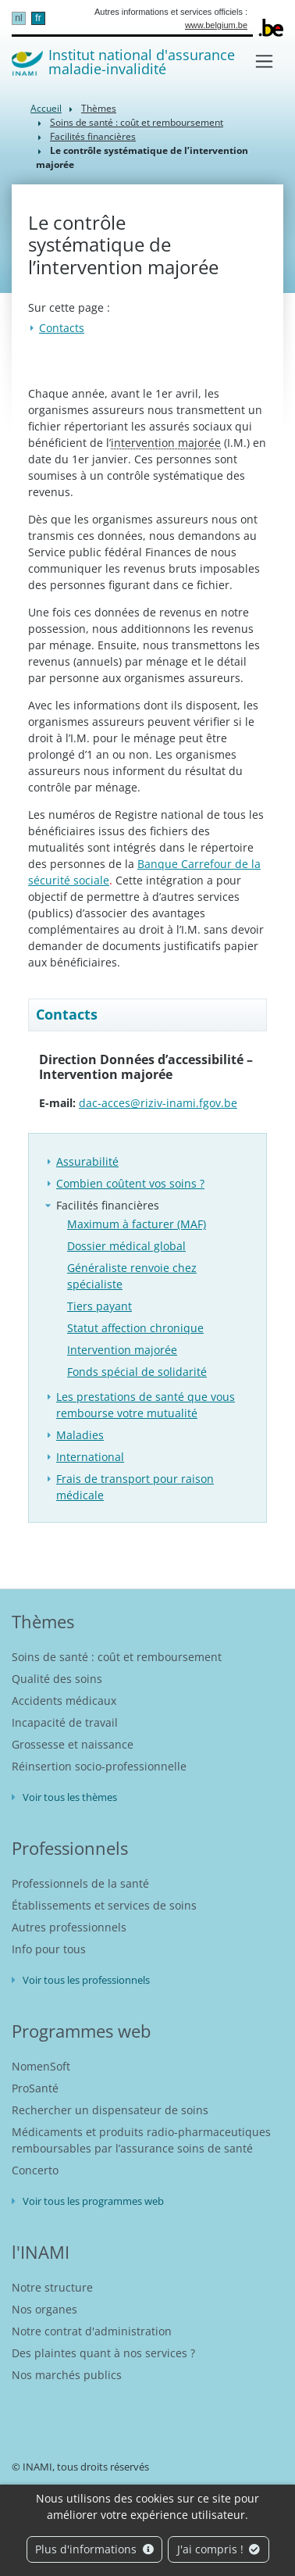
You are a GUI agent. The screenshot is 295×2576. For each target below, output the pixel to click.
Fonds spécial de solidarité (137, 1371)
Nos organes (44, 2309)
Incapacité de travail (65, 1722)
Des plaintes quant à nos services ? (103, 2353)
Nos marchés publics (67, 2374)
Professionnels (70, 1848)
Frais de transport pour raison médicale (135, 1486)
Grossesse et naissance (72, 1744)
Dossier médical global (126, 1245)
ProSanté (35, 2088)
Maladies (80, 1434)
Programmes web (81, 2030)
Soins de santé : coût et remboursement (136, 122)
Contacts (61, 327)
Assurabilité (87, 1161)
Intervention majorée (122, 1349)
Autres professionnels (69, 1927)
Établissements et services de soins (104, 1905)
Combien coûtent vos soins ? (130, 1183)
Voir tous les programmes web (93, 2201)
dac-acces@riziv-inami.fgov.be (158, 1102)
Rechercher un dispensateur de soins (110, 2110)
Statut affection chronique (135, 1327)
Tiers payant (99, 1306)
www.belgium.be (216, 25)
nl (18, 18)
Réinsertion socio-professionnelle (99, 1766)
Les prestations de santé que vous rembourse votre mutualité (145, 1404)
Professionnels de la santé (80, 1883)
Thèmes (98, 108)
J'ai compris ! (219, 2549)
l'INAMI (40, 2251)
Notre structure (52, 2287)
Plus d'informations (94, 2549)
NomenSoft (41, 2066)
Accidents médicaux (64, 1700)
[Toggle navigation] (264, 61)
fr (38, 18)
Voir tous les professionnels (86, 1980)
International (90, 1456)
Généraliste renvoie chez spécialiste (132, 1276)
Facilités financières (93, 136)
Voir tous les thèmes (70, 1797)
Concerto (35, 2170)
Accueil (46, 108)
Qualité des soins (57, 1678)
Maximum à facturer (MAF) (136, 1224)
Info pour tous (49, 1949)
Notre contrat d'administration (92, 2331)
